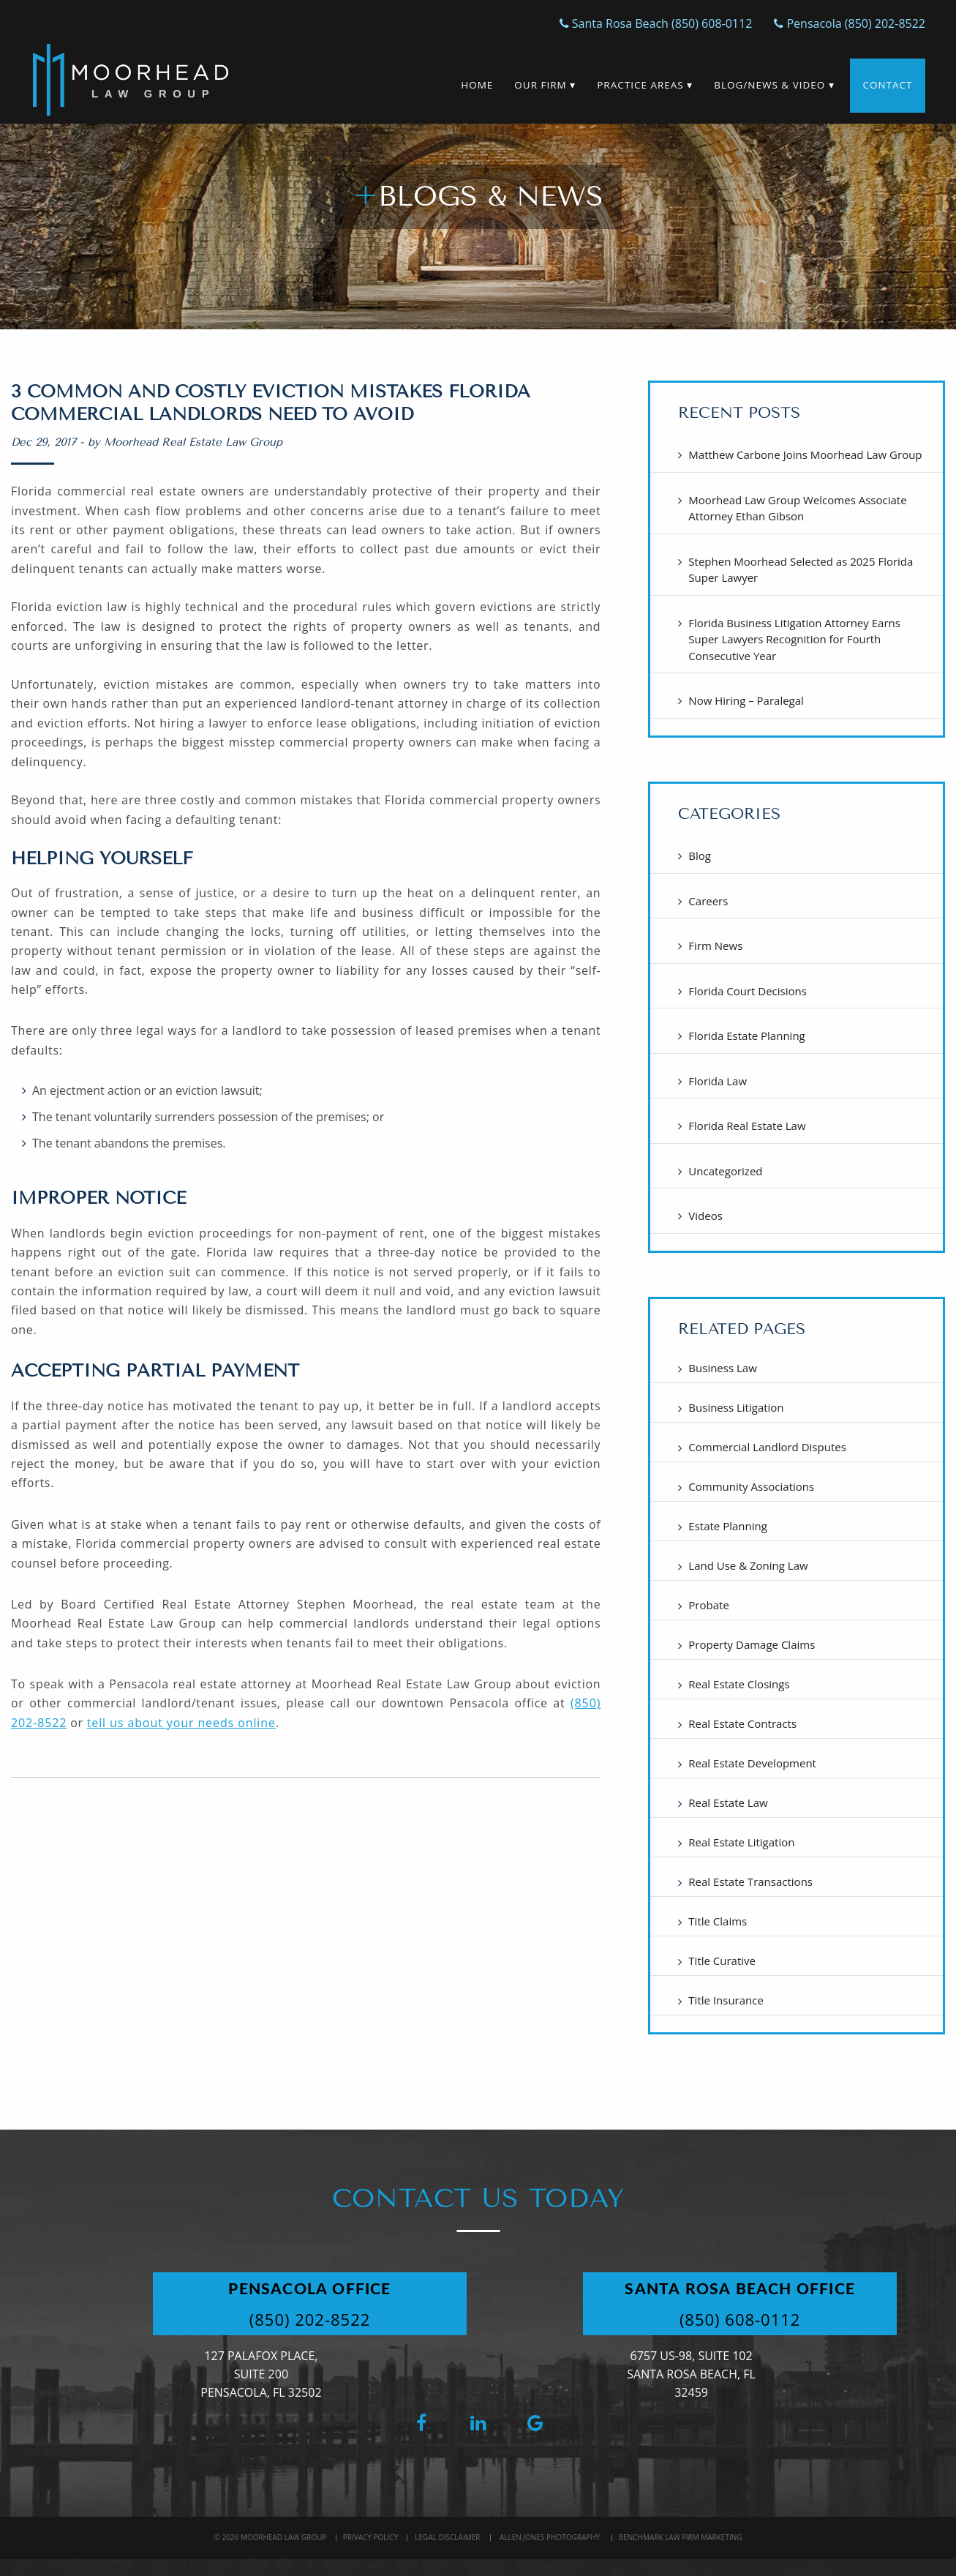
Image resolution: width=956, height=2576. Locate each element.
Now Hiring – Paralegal (746, 700)
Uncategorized (725, 1171)
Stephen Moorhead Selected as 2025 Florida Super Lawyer (800, 569)
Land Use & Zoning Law (748, 1565)
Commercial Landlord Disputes (767, 1446)
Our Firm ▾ (544, 84)
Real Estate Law (727, 1802)
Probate (708, 1605)
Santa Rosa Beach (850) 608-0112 (656, 23)
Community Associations (751, 1486)
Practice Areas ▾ (644, 84)
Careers (708, 901)
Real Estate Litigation (741, 1842)
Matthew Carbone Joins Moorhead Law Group (805, 454)
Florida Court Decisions (747, 991)
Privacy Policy (370, 2537)
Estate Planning (727, 1526)
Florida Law (717, 1081)
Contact (887, 84)
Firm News (715, 945)
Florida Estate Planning (746, 1035)
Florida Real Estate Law (746, 1125)
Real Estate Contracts (742, 1723)
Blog (699, 855)
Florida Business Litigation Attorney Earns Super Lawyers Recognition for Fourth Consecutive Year (794, 639)
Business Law (722, 1367)
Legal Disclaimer (447, 2537)
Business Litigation (735, 1407)
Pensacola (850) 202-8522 (849, 23)
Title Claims (717, 1921)
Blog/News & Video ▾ (773, 84)
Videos (705, 1215)
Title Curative (722, 1960)
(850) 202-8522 (312, 2319)
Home (476, 84)
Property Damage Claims (751, 1644)
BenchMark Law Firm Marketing (680, 2537)
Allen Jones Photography (550, 2537)
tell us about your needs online (181, 1723)
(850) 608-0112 (742, 2319)
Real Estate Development (752, 1763)
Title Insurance (726, 2000)
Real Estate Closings (738, 1684)
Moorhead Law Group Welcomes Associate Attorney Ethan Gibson (797, 508)
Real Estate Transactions (750, 1881)
